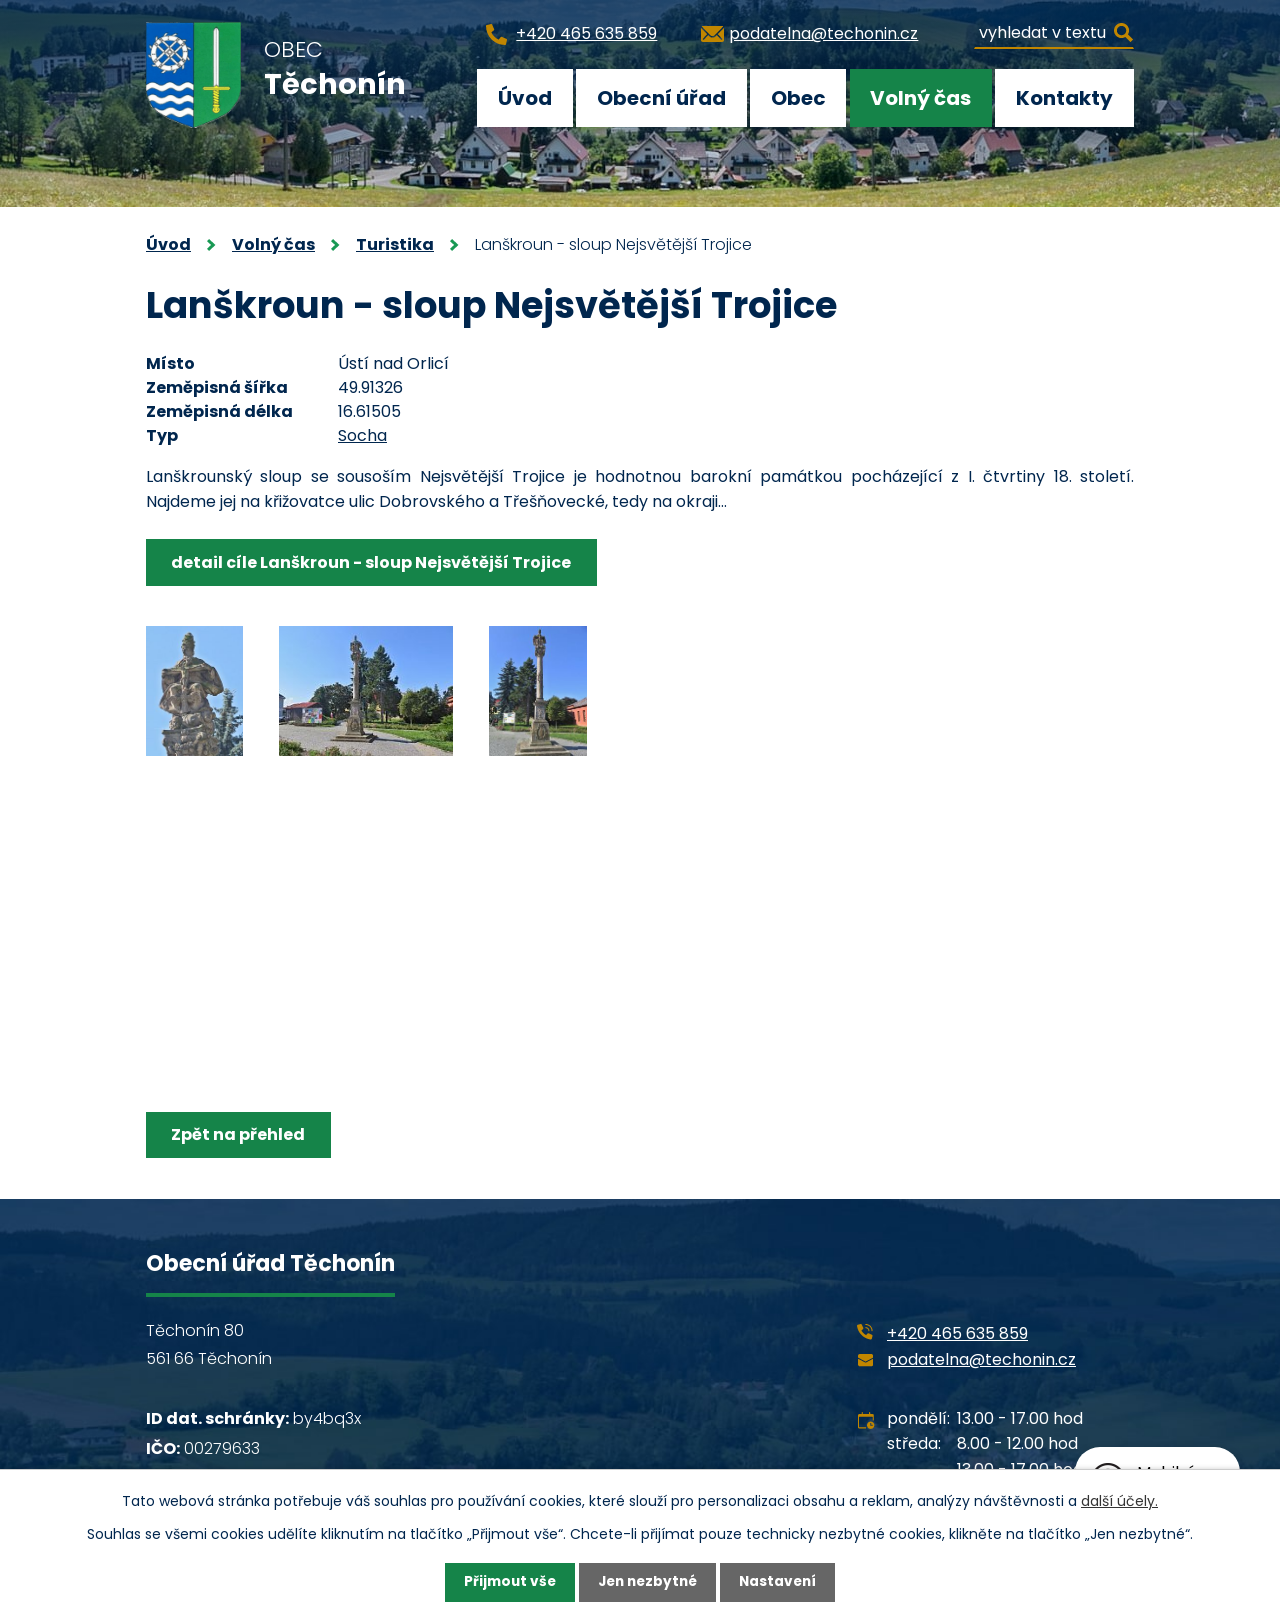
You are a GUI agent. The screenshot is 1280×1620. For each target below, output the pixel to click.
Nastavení (782, 1582)
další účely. (1119, 1500)
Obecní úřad (661, 98)
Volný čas (920, 98)
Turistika (395, 244)
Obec (798, 98)
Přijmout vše (505, 1582)
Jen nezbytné (647, 1582)
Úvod (525, 98)
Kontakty (1064, 98)
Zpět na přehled (240, 1134)
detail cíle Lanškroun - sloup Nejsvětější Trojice (373, 562)
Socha (362, 435)
